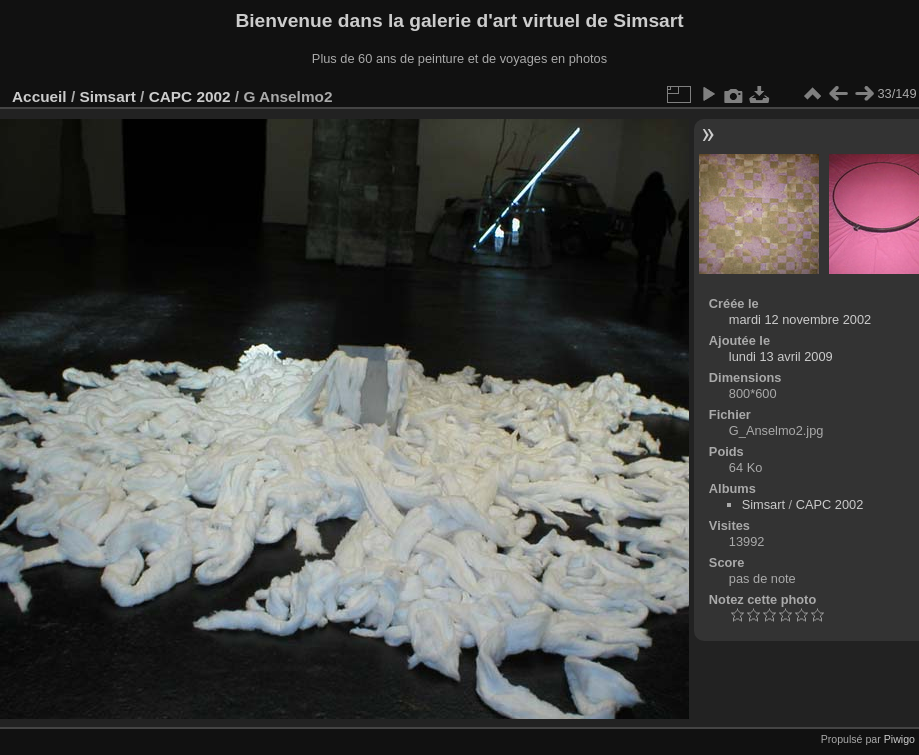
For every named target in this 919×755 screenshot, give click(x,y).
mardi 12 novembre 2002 (800, 319)
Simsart (107, 96)
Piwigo (899, 739)
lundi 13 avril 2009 (781, 356)
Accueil (39, 96)
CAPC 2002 (190, 96)
